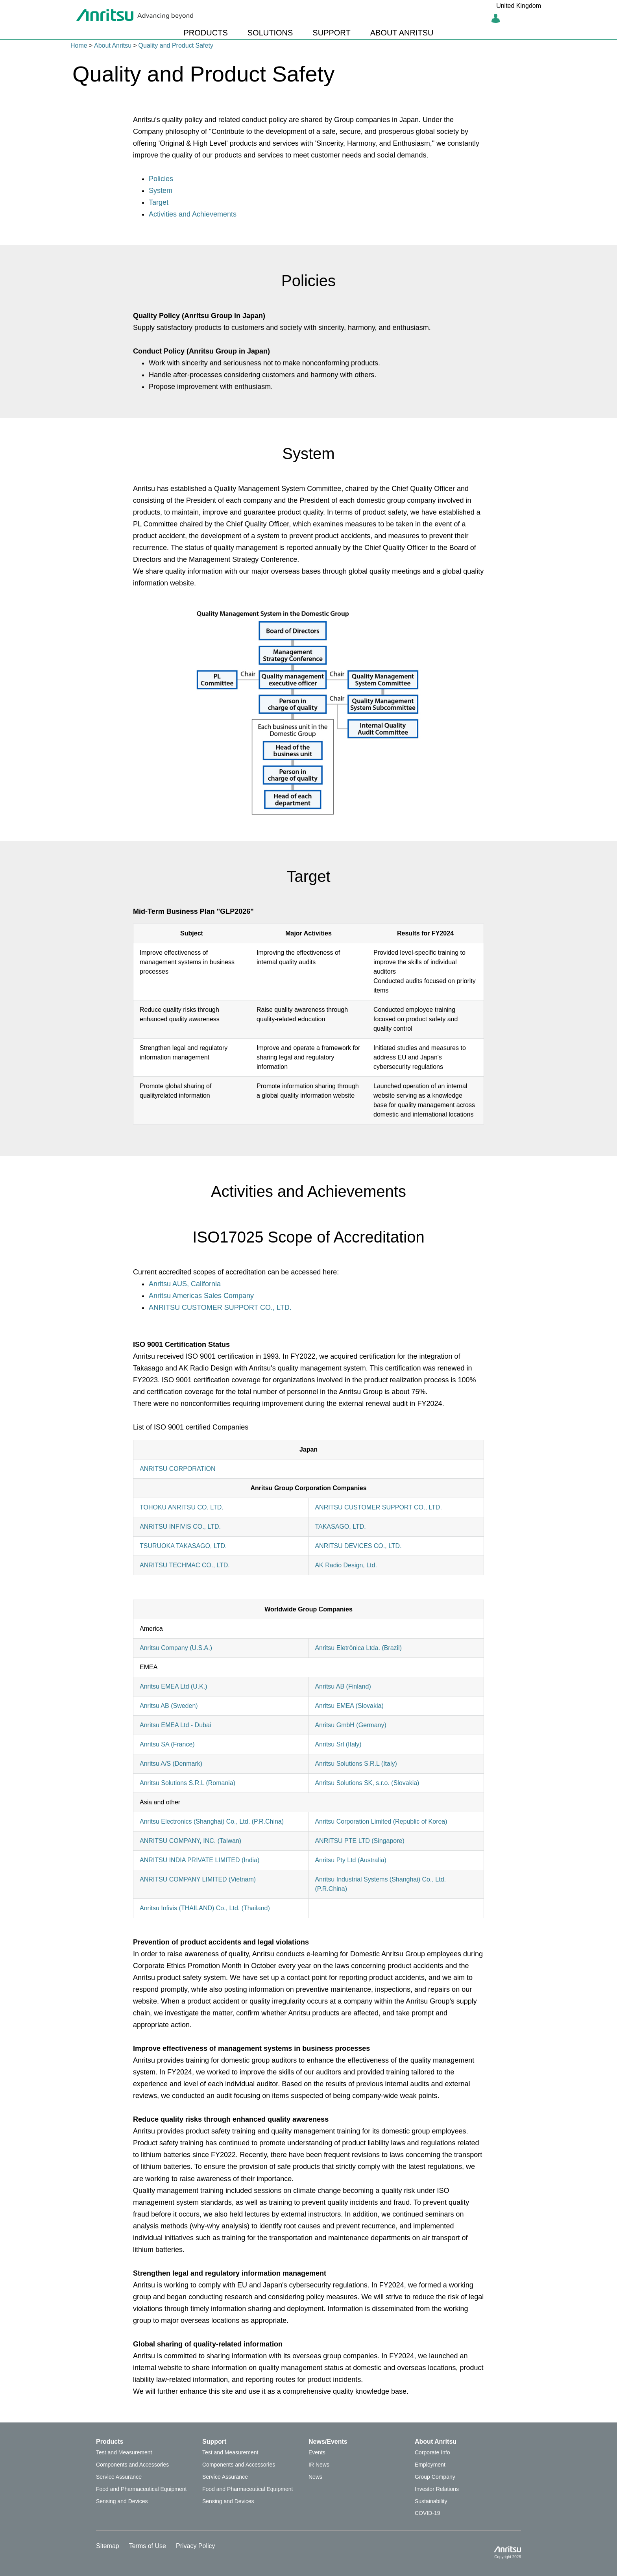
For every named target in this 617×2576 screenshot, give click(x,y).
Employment (430, 2464)
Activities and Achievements (192, 214)
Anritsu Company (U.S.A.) (176, 1647)
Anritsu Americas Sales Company (201, 1296)
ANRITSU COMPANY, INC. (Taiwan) (190, 1840)
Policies (161, 179)
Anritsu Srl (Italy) (338, 1744)
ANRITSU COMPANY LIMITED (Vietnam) (198, 1879)
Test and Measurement (124, 2452)
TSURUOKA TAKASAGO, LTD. (183, 1546)
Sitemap (107, 2546)
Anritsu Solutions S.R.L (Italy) (356, 1763)
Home (78, 45)
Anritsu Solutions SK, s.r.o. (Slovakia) (367, 1783)
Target (158, 202)
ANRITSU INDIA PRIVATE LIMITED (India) (199, 1860)
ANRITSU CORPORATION (178, 1468)
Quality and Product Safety (176, 45)
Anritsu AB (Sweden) (169, 1705)
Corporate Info (432, 2452)
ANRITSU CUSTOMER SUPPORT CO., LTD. (220, 1307)
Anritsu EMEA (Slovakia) (349, 1705)
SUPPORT (331, 32)
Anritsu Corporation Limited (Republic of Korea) (381, 1821)
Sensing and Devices (122, 2501)
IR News (318, 2464)
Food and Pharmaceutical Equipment (141, 2489)
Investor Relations (437, 2489)
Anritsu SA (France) (167, 1744)
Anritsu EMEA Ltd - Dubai (175, 1725)
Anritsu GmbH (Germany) (350, 1725)
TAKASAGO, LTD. (340, 1526)
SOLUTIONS (270, 32)
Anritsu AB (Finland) (343, 1686)
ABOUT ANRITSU (402, 32)
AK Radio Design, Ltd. (346, 1565)
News (315, 2477)
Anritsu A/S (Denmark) (171, 1763)
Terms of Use (147, 2546)
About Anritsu (112, 45)
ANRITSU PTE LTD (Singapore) (359, 1840)
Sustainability (431, 2501)
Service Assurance (119, 2477)
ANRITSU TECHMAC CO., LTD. (185, 1565)
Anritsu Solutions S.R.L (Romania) (187, 1783)
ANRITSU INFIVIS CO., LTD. (180, 1526)
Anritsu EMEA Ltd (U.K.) (173, 1686)
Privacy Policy (195, 2546)
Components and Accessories (132, 2464)
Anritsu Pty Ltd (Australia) (350, 1860)
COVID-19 (427, 2513)
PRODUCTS (206, 32)
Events (316, 2452)
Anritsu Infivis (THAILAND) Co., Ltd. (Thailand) (205, 1908)
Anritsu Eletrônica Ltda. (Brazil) (358, 1647)
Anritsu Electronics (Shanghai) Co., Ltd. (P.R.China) (212, 1821)
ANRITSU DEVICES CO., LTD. (358, 1546)
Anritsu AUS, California (185, 1284)
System (160, 190)
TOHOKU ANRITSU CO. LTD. (182, 1507)
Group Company (435, 2477)
